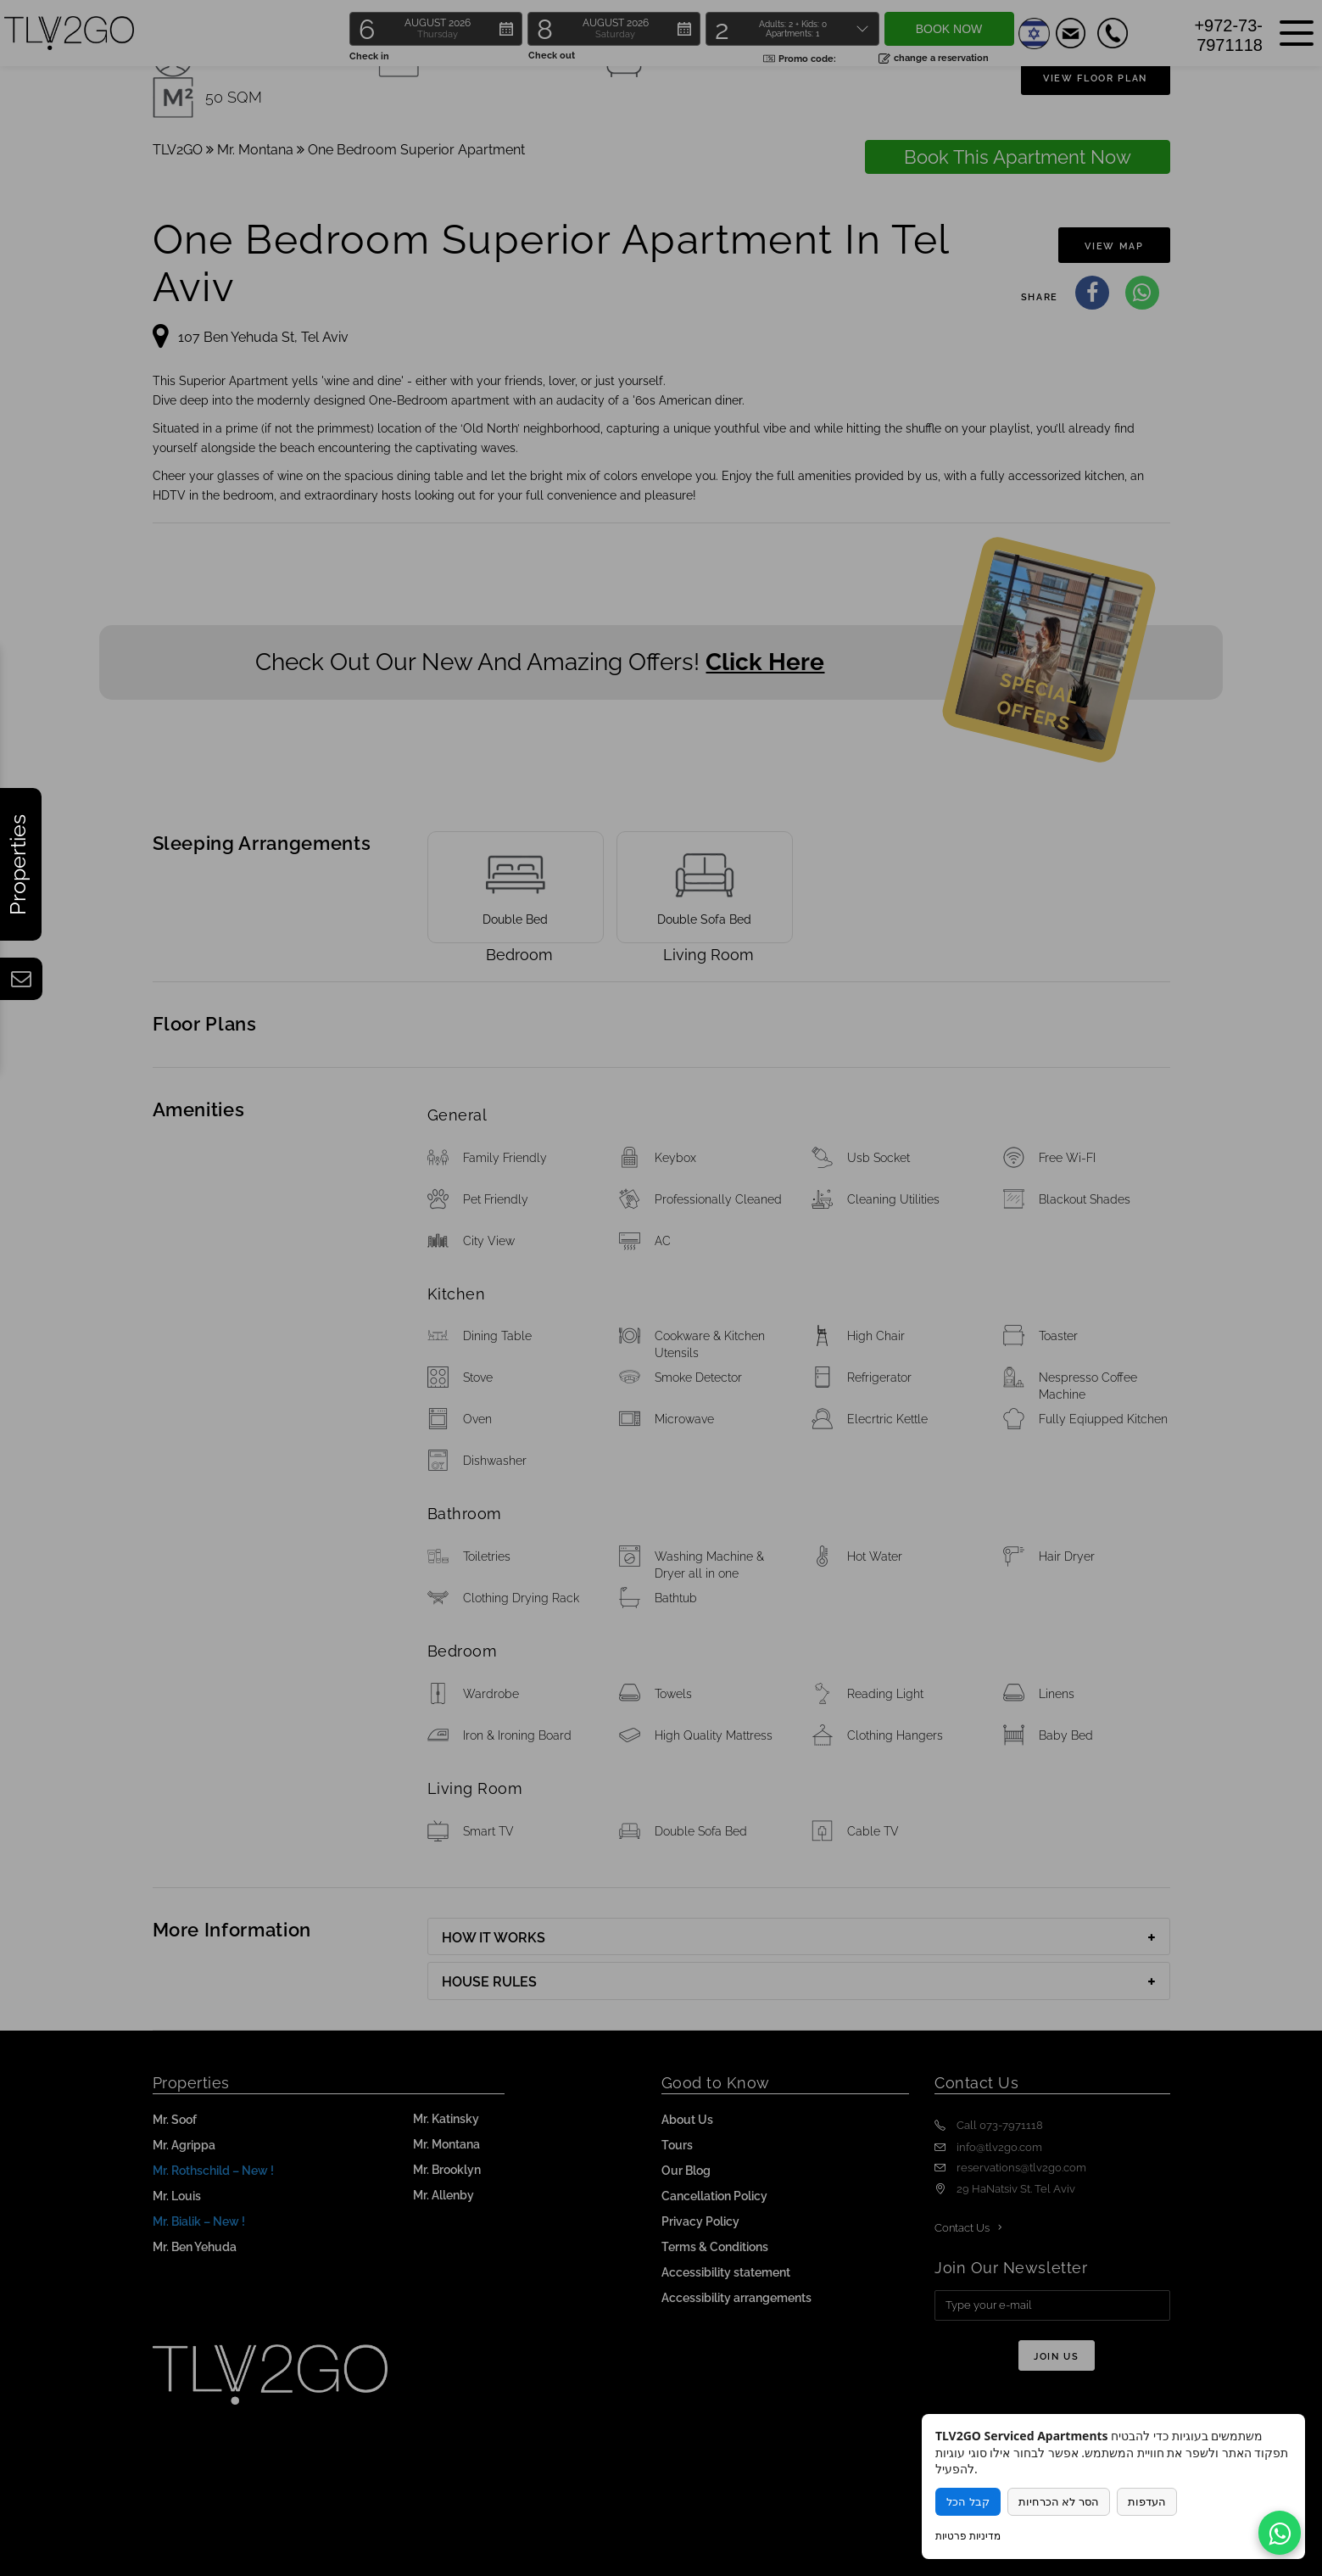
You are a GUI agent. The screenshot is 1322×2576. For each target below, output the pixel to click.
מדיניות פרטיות (968, 2536)
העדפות (1147, 2501)
